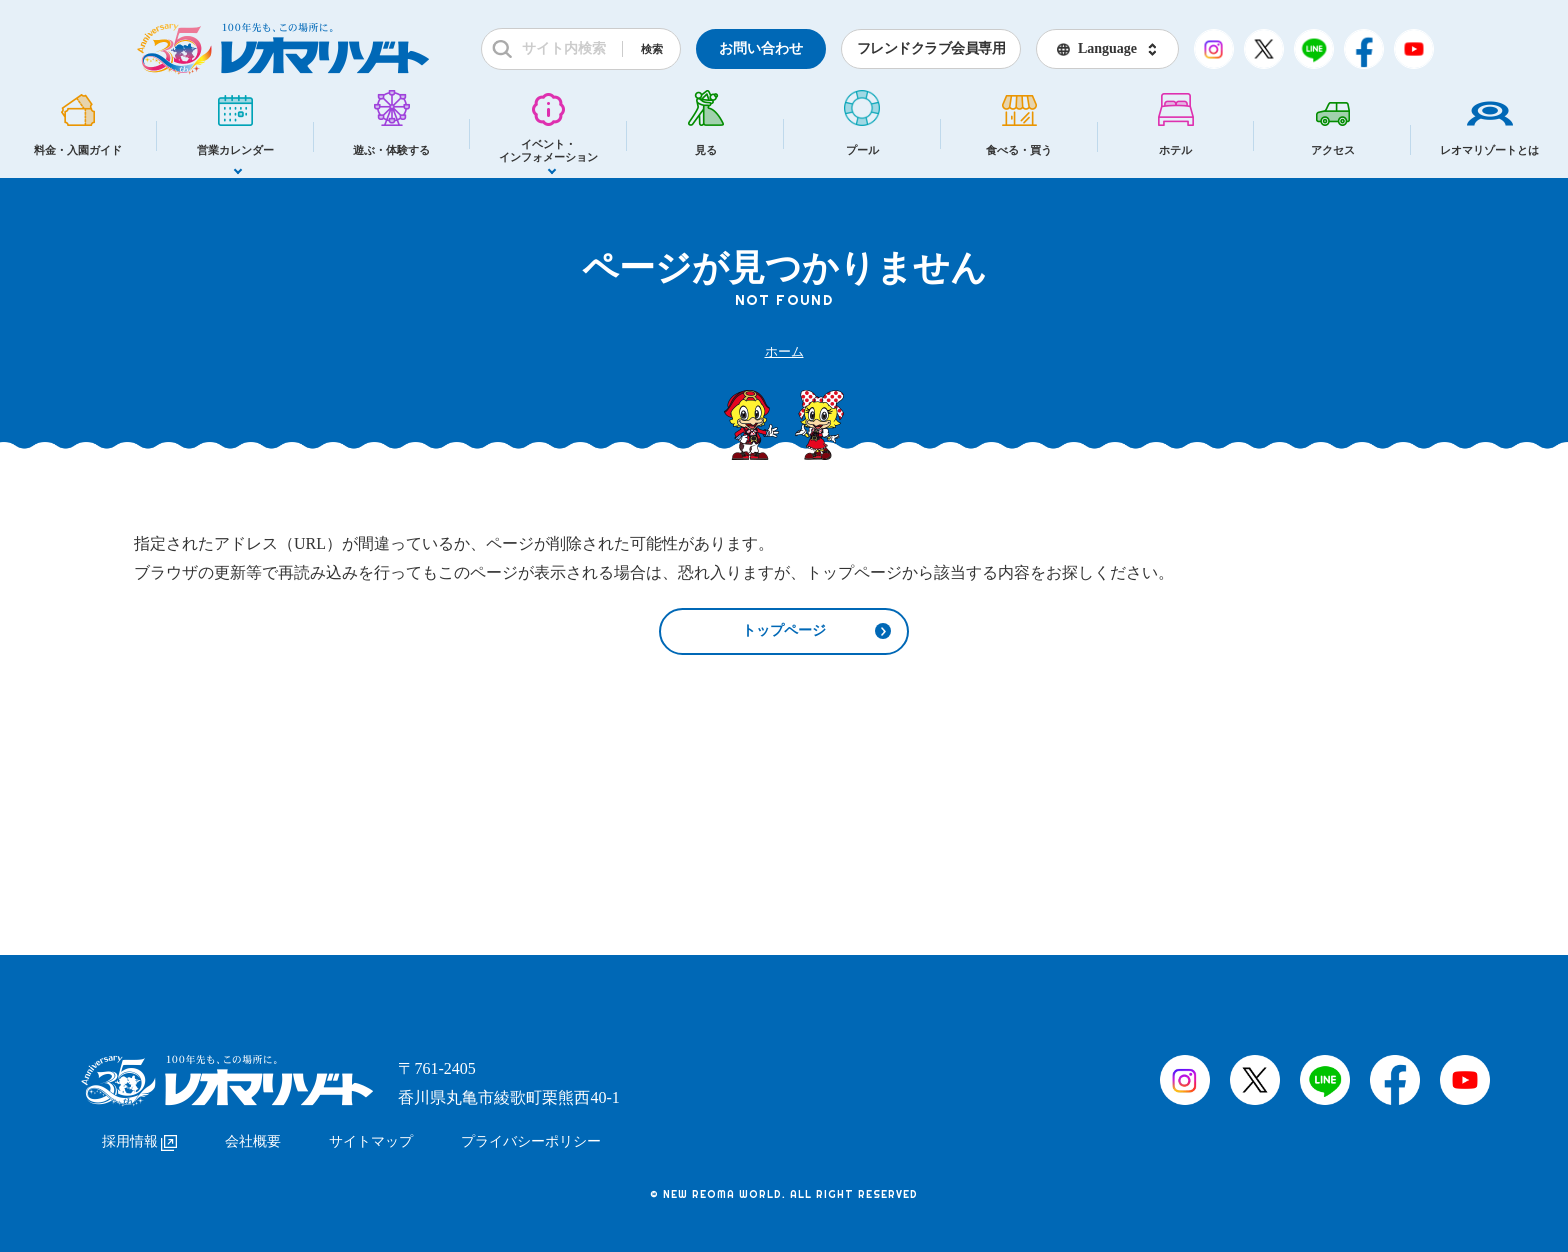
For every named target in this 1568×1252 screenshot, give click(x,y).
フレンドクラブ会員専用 (931, 48)
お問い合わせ (761, 48)
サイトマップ (371, 1139)
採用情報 (139, 1139)
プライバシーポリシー (531, 1139)
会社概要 (253, 1139)
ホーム (784, 351)
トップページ (784, 631)
